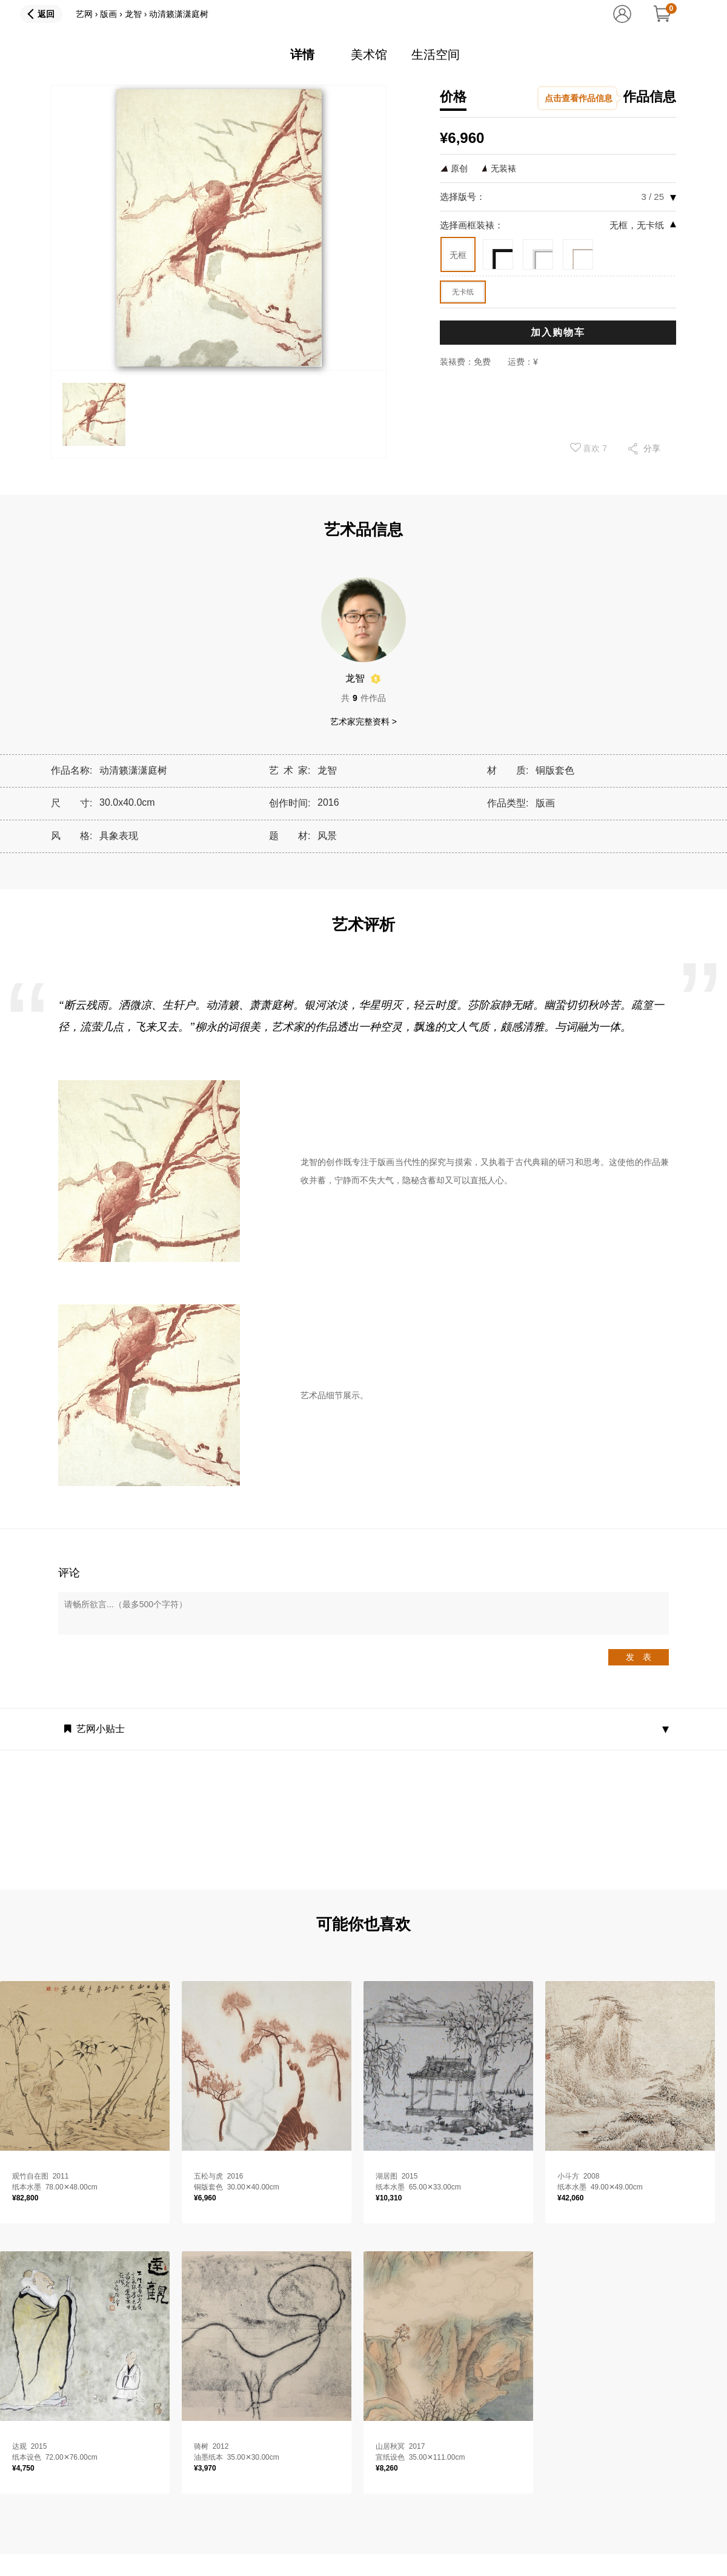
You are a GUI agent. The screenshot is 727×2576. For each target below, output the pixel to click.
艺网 (84, 14)
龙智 (133, 14)
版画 (108, 14)
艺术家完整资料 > (363, 721)
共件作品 (363, 698)
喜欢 (589, 447)
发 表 (638, 1657)
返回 (46, 14)
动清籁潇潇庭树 (178, 14)
